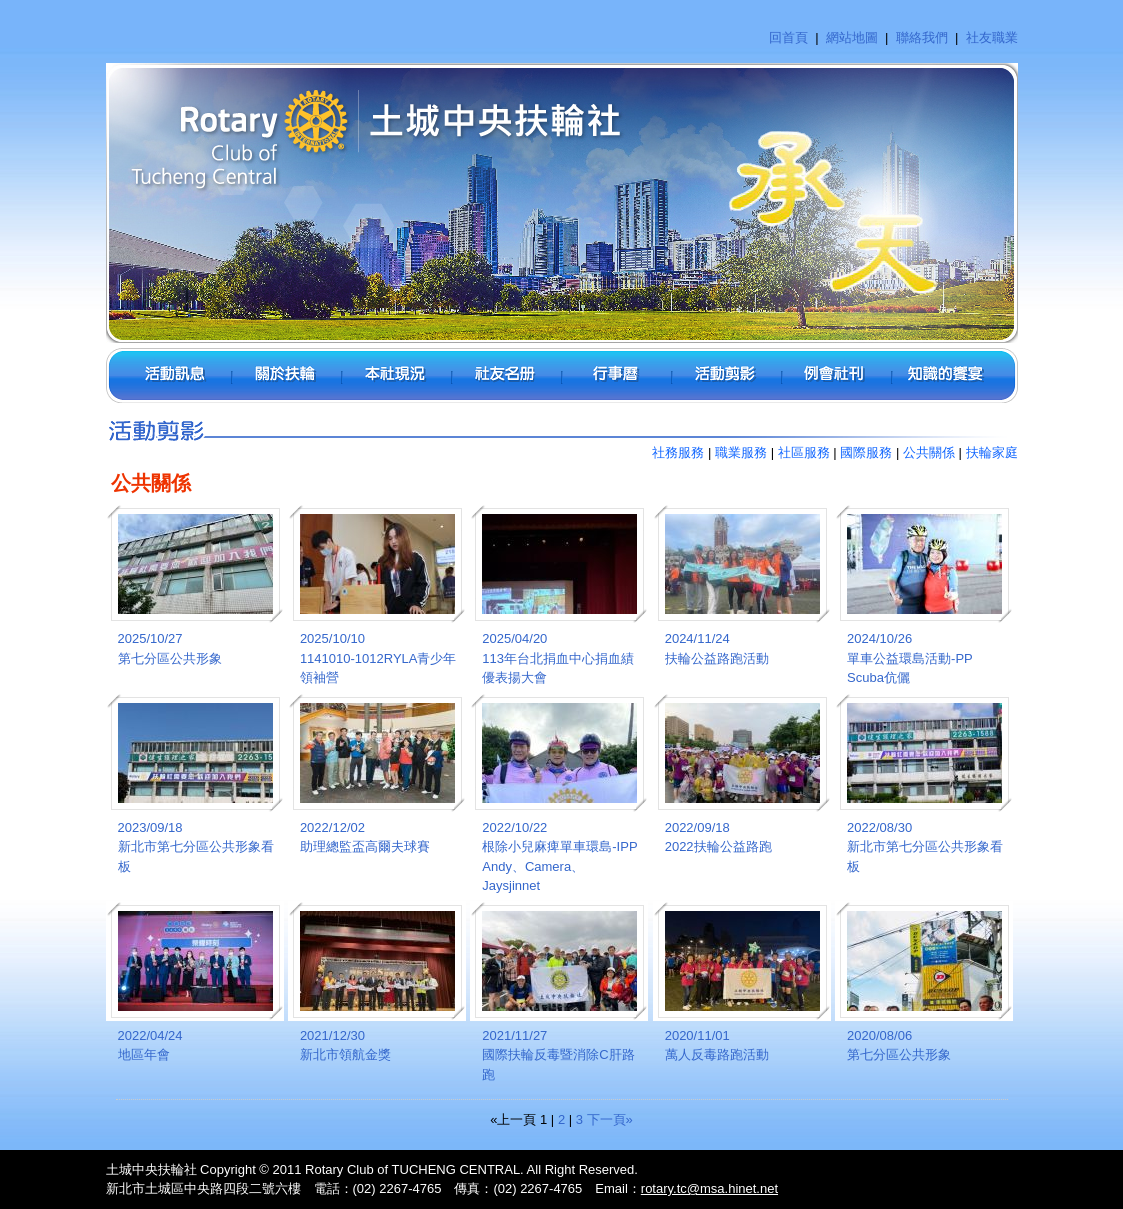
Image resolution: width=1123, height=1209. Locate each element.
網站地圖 (852, 37)
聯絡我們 (922, 37)
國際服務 (866, 452)
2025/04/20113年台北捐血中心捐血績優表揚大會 (558, 658)
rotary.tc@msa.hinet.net (709, 1188)
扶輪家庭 (992, 452)
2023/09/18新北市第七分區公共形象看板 (196, 847)
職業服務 (741, 452)
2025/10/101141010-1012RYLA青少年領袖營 (378, 658)
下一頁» (610, 1119)
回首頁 (788, 37)
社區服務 (804, 452)
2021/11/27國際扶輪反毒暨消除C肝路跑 (558, 1055)
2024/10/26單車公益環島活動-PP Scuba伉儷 (909, 658)
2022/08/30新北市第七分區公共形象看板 (925, 847)
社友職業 (992, 37)
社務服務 (678, 452)
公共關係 (929, 452)
